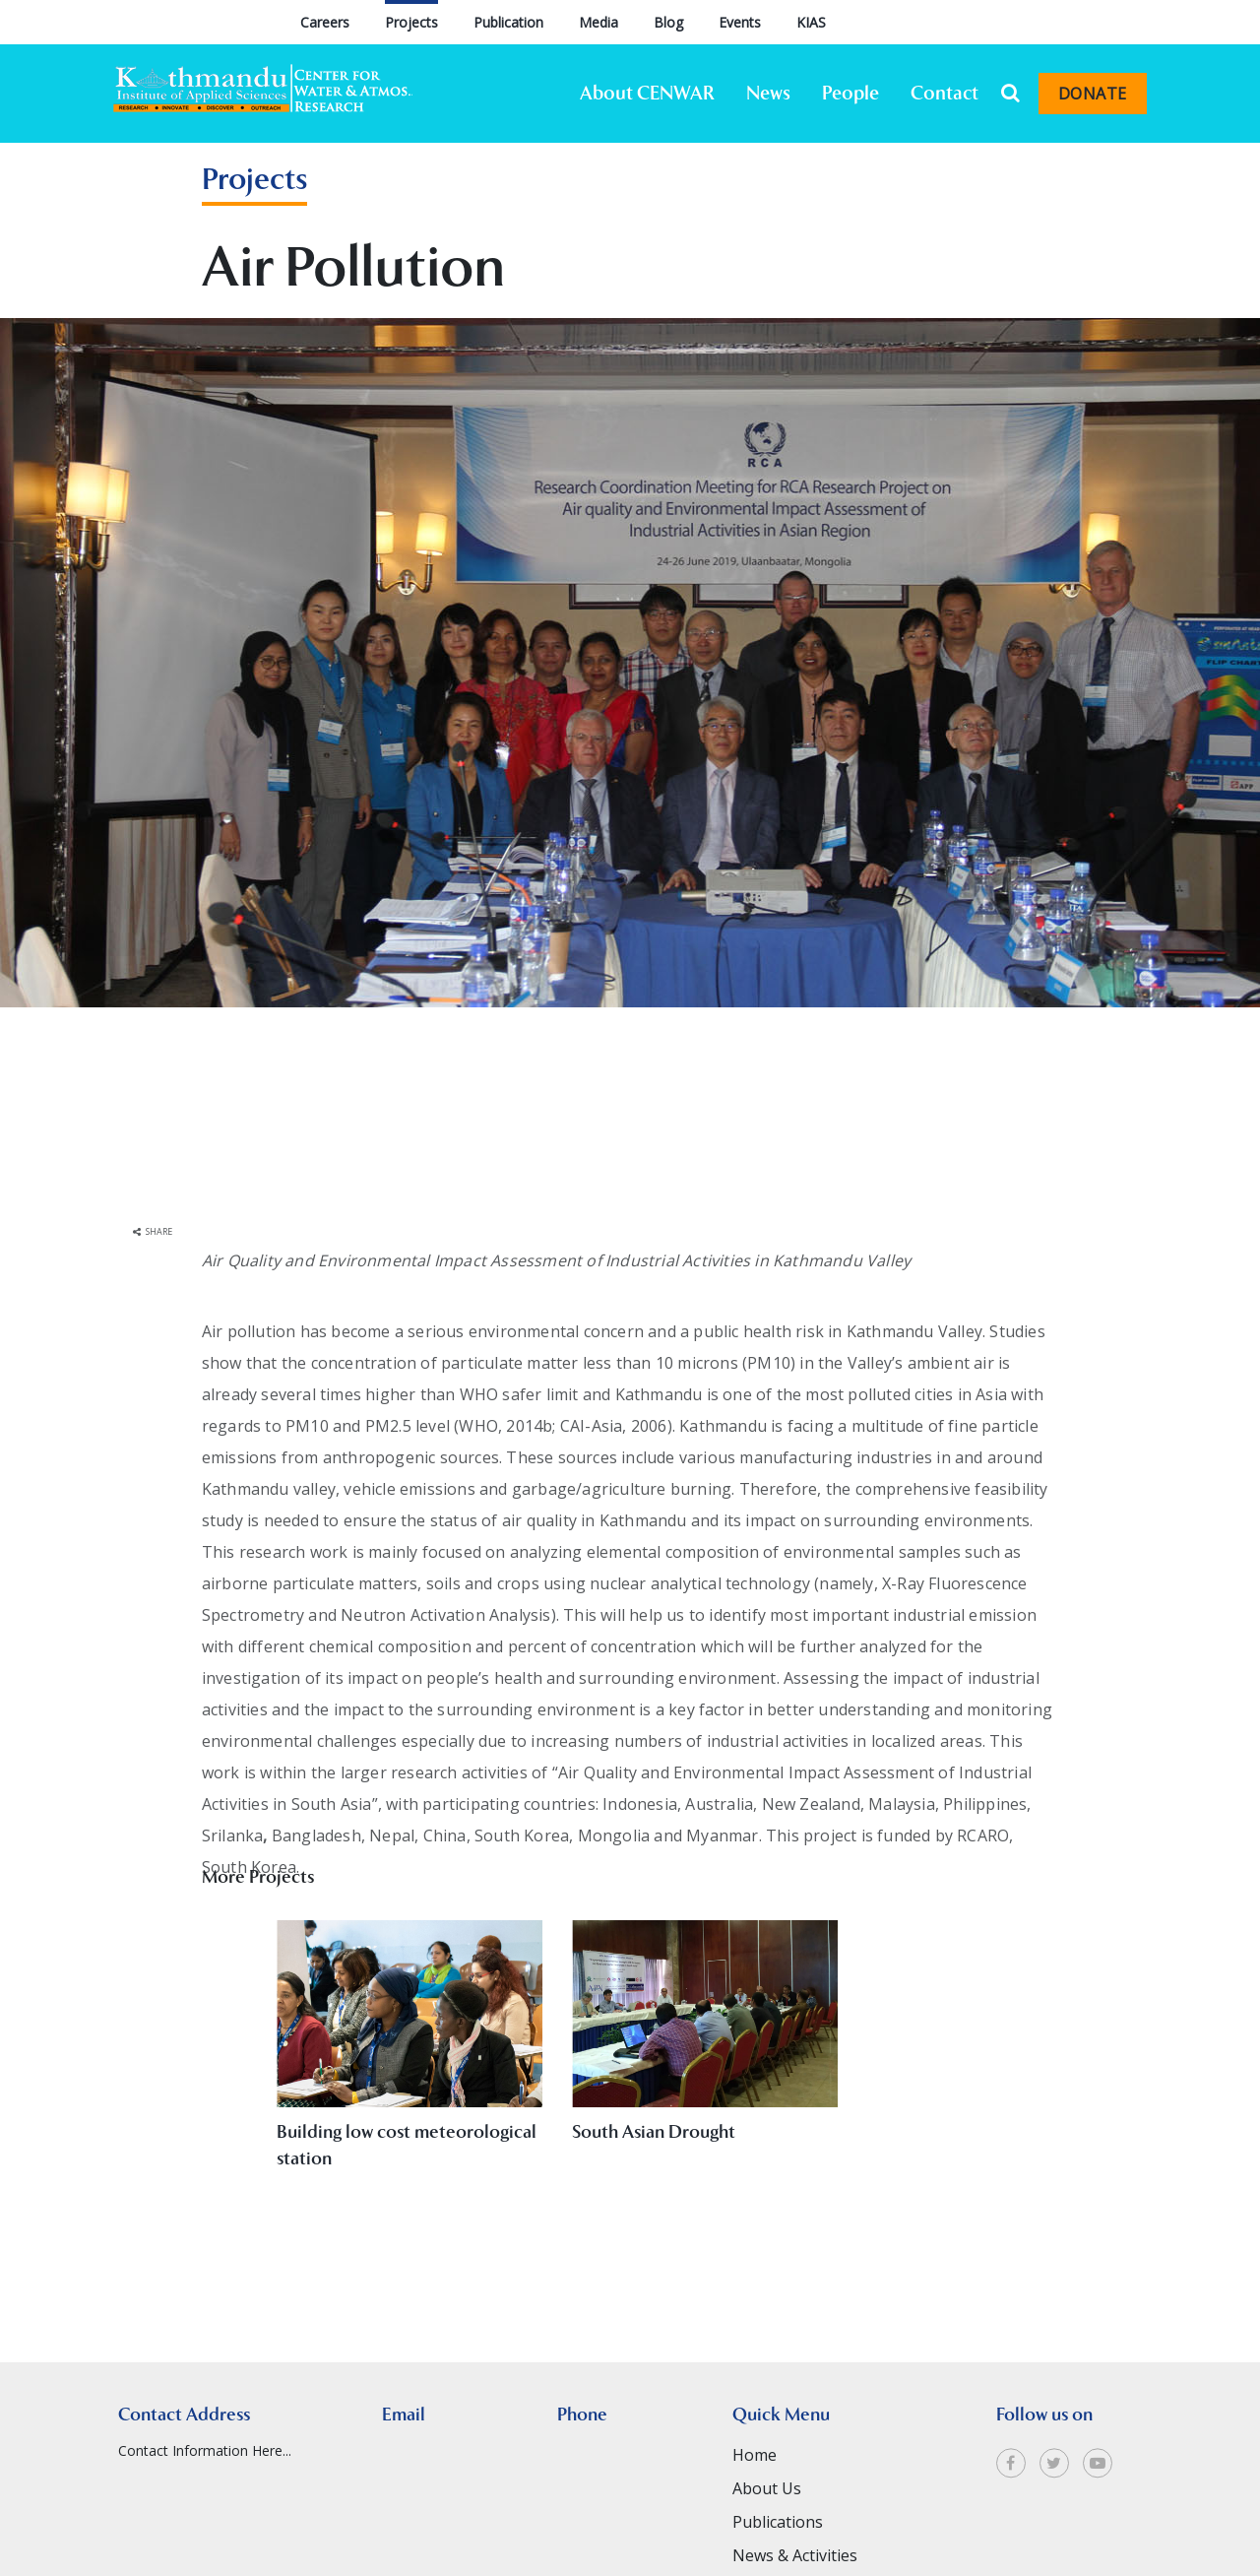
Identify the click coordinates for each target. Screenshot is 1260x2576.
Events (740, 22)
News (768, 93)
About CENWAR (647, 93)
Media (598, 22)
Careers (324, 22)
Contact (944, 93)
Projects (411, 22)
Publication (508, 22)
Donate (1092, 93)
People (850, 93)
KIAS (811, 22)
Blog (668, 22)
